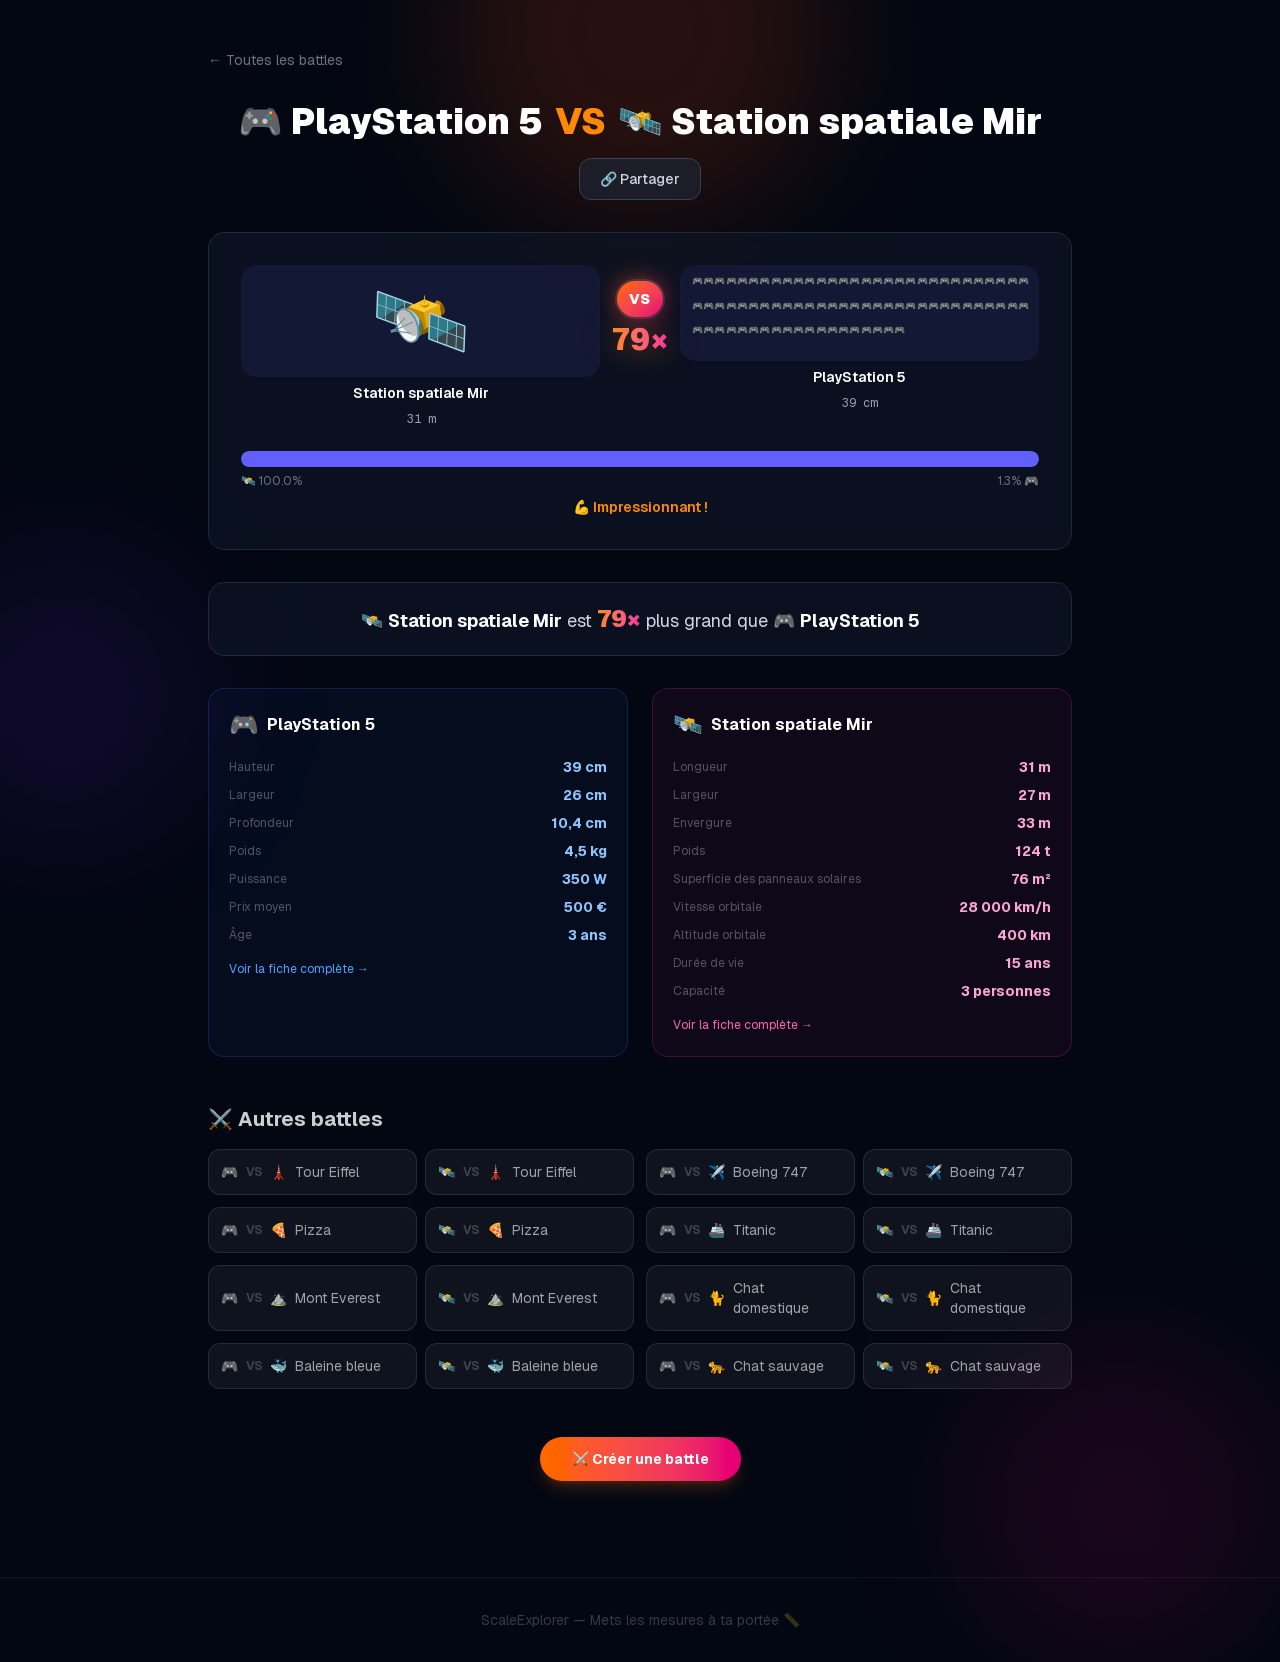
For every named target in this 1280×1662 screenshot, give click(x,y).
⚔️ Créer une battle (640, 1459)
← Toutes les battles (275, 60)
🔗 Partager (640, 179)
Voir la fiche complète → (299, 969)
